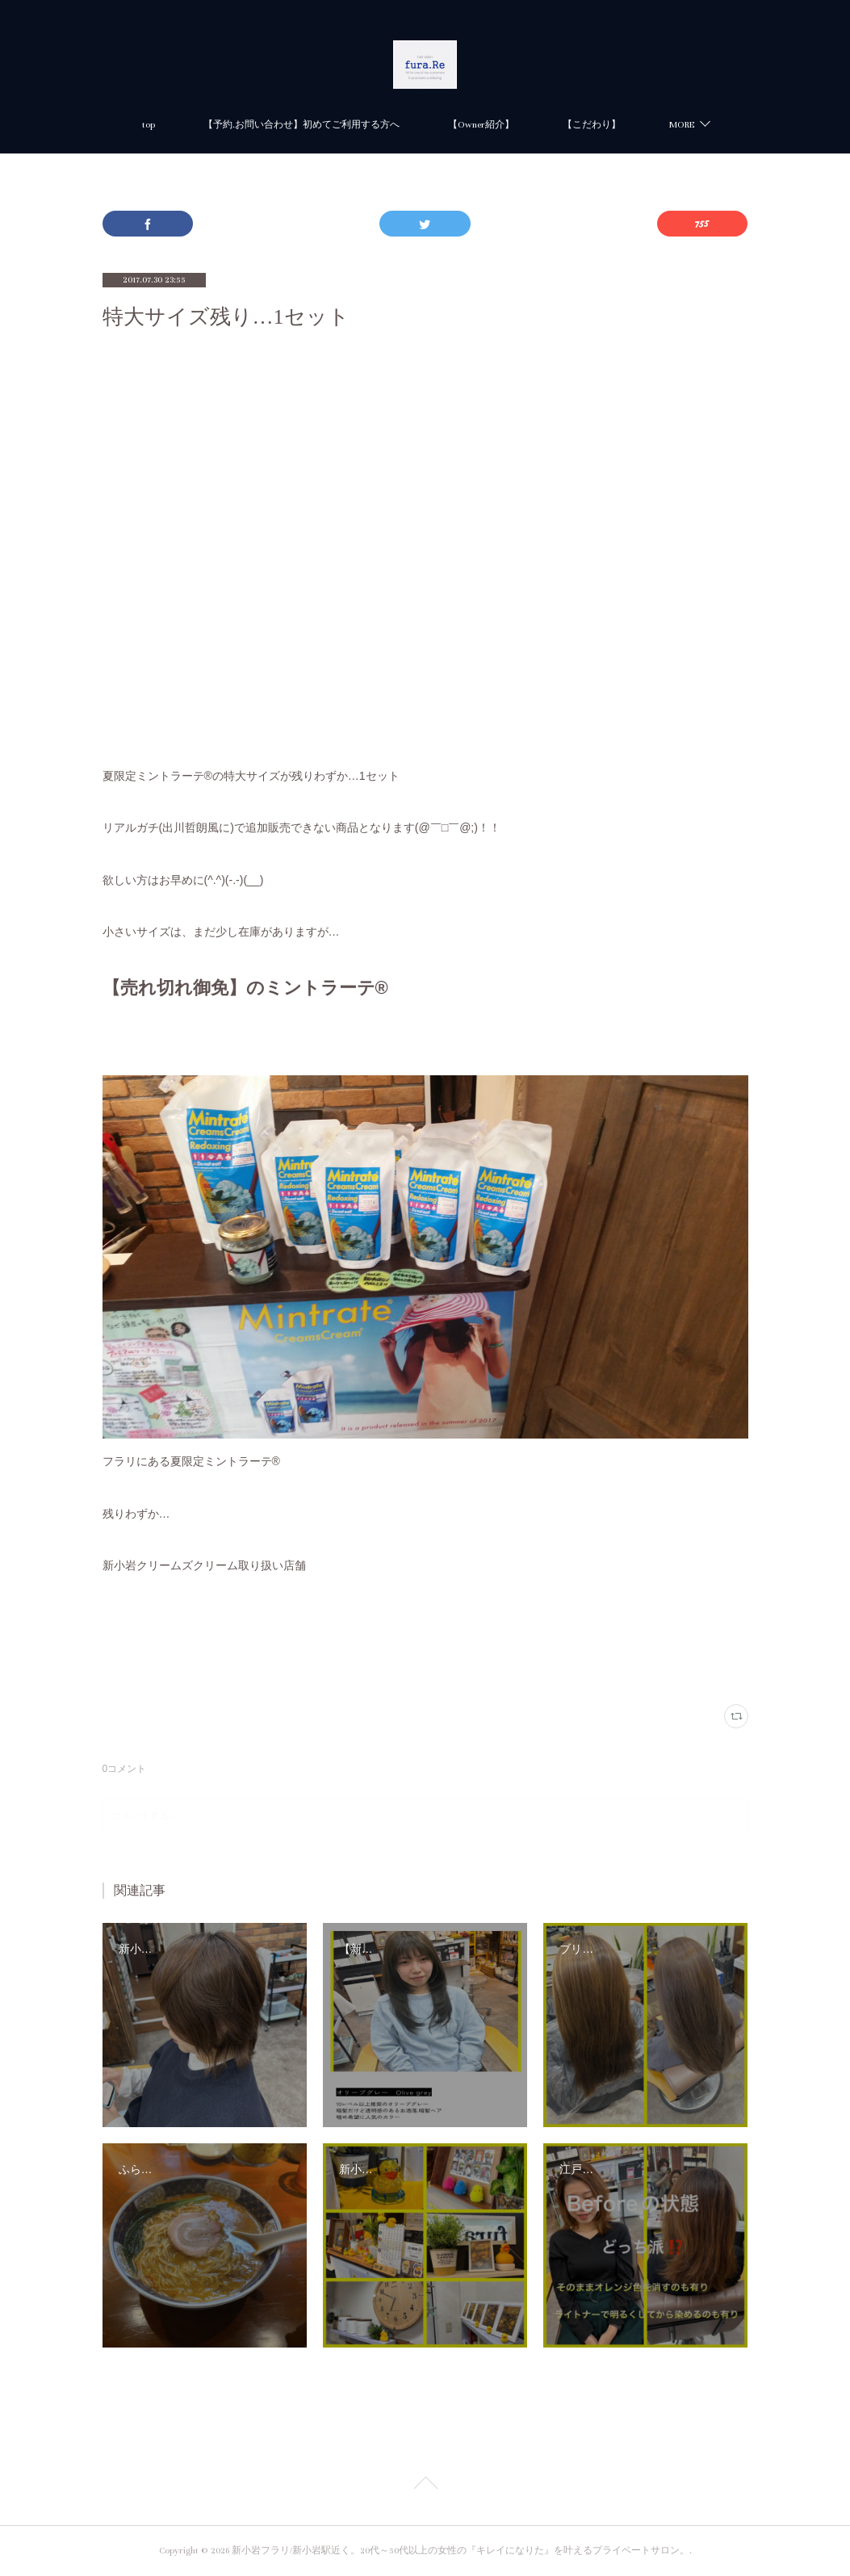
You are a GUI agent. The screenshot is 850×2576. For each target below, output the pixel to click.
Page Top (425, 2485)
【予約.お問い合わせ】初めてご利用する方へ (301, 124)
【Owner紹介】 (481, 124)
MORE (681, 124)
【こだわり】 (592, 124)
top (148, 124)
